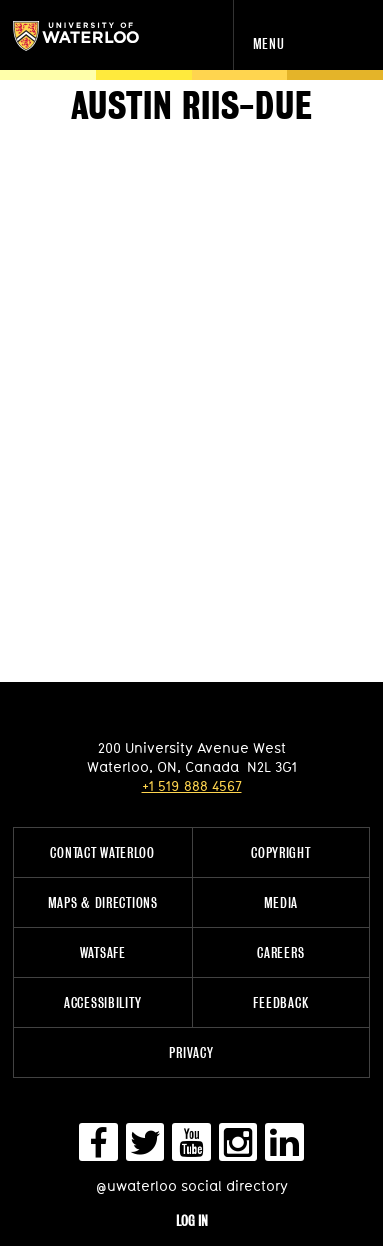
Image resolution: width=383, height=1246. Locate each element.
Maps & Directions (103, 902)
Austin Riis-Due (192, 106)
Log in (192, 1220)
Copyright (280, 852)
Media (281, 902)
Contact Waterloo (102, 852)
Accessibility (102, 1002)
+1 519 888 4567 (192, 785)
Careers (280, 952)
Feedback (280, 1002)
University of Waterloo (97, 36)
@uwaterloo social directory (192, 1185)
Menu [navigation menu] (269, 43)
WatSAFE (103, 952)
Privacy (191, 1052)
